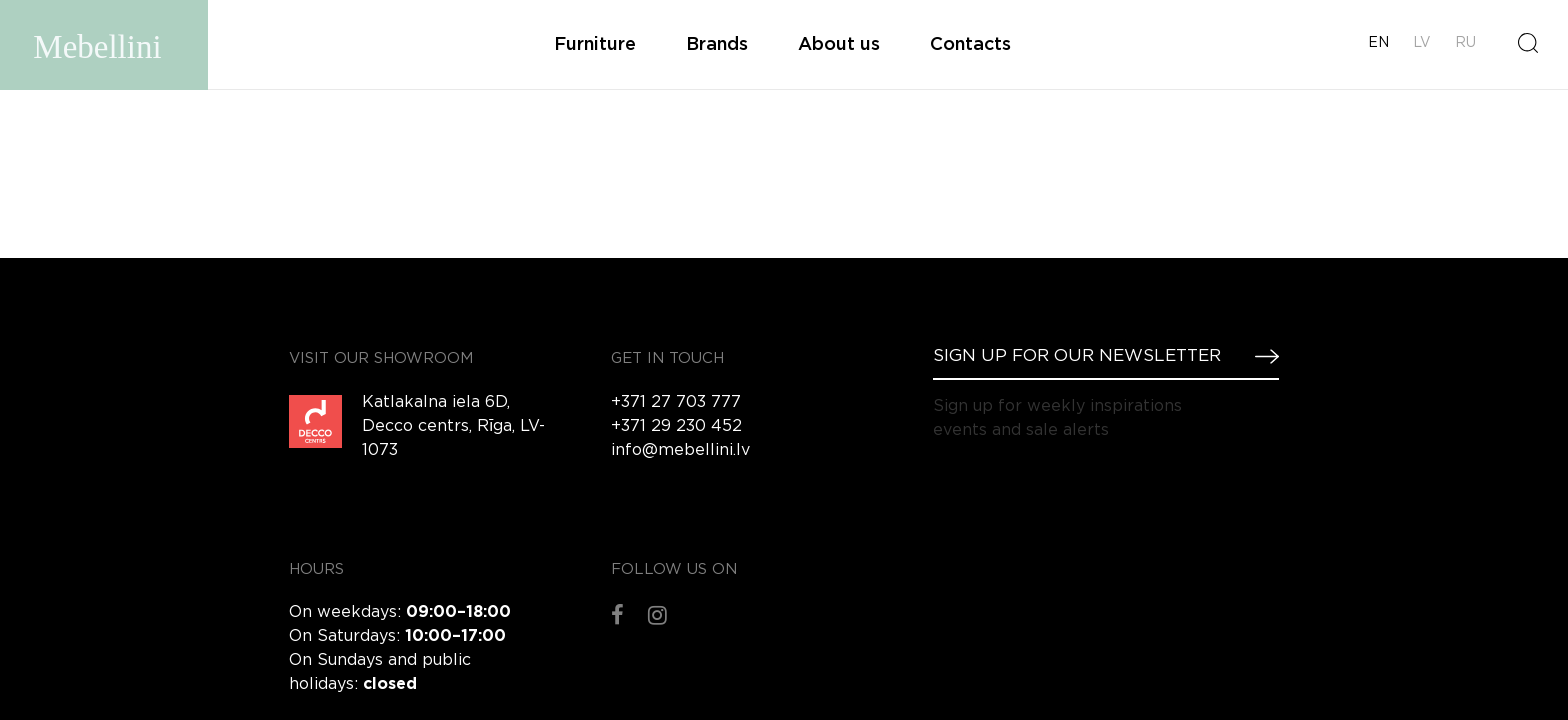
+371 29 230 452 (676, 426)
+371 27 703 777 (676, 402)
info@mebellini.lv (680, 450)
